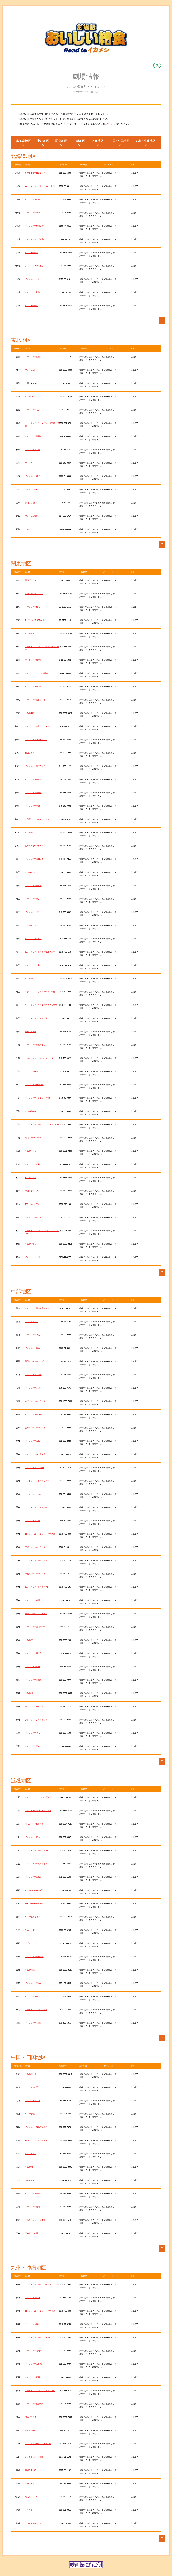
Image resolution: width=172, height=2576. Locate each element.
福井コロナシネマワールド (36, 1428)
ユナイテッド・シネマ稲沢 (36, 1560)
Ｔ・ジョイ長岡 (31, 1322)
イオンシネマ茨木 (32, 1837)
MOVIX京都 (30, 1970)
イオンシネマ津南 (32, 1733)
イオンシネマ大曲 (32, 450)
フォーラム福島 (31, 516)
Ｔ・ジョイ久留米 (32, 2324)
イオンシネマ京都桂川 (34, 1957)
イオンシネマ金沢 (32, 1388)
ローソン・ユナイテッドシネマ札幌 (40, 186)
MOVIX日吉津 (30, 2074)
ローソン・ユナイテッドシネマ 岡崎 (40, 1534)
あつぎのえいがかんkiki (34, 846)
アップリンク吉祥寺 (33, 660)
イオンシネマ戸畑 (32, 2298)
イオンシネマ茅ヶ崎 (33, 779)
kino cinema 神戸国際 (34, 1903)
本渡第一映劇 (30, 2430)
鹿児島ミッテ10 (31, 2497)
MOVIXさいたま (31, 872)
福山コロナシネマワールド (36, 2140)
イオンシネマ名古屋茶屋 (35, 1454)
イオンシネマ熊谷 (32, 899)
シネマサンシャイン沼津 (35, 1706)
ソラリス (28, 463)
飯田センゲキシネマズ (34, 1361)
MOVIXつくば (30, 1151)
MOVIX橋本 (30, 832)
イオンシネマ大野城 (33, 2364)
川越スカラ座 (30, 1032)
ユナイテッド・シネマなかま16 (38, 2337)
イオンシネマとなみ (33, 1375)
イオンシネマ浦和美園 (34, 859)
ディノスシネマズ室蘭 (34, 266)
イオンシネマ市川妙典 (34, 1085)
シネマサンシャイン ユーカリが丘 (39, 1058)
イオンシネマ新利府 (33, 436)
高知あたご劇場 (31, 2233)
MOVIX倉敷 (30, 2114)
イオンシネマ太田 (32, 1257)
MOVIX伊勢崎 (30, 1244)
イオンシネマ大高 (32, 1441)
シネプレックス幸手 (33, 939)
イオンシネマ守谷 (32, 1164)
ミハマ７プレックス (33, 2523)
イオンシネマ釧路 (32, 292)
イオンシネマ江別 (32, 199)
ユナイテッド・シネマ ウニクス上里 (40, 952)
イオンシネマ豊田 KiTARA (36, 1627)
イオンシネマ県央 (32, 1335)
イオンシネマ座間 (32, 806)
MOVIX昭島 (30, 713)
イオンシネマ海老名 (33, 793)
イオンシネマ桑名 (32, 1746)
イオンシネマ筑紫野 (33, 2351)
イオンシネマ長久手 (33, 1653)
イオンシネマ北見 (32, 279)
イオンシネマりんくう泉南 (36, 1864)
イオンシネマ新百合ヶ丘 (35, 766)
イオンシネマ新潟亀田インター (38, 1308)
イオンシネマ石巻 (32, 410)
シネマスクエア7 (32, 2180)
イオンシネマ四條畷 (33, 1877)
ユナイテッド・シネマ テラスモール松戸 (42, 1124)
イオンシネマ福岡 (32, 2377)
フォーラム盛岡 (31, 370)
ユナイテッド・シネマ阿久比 (37, 1587)
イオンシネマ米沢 (32, 476)
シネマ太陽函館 (31, 253)
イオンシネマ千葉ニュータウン (38, 1098)
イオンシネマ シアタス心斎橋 (37, 1797)
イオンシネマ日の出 (33, 686)
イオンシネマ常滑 (32, 1667)
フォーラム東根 (31, 489)
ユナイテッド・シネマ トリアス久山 (40, 2391)
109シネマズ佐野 (32, 1204)
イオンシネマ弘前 (32, 357)
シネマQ (28, 2510)
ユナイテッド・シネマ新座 (36, 1018)
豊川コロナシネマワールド (36, 1613)
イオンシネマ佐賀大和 (34, 2404)
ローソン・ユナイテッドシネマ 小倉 (40, 2311)
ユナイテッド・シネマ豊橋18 (37, 1507)
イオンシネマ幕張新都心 (35, 1045)
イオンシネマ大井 (32, 965)
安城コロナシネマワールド (36, 1547)
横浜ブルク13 (30, 753)
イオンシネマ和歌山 (33, 2023)
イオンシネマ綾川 (32, 2207)
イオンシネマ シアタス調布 (36, 673)
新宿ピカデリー (31, 580)
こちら (108, 123)
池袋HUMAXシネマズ (34, 594)
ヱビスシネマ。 (31, 1943)
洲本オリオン (30, 1930)
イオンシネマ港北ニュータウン (38, 726)
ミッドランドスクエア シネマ (37, 1481)
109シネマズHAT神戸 (34, 1890)
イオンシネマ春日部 (33, 886)
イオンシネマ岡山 (32, 2101)
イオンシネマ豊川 (32, 1600)
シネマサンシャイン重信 (35, 2220)
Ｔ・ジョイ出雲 (31, 2087)
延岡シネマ (29, 2483)
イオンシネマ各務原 (33, 1680)
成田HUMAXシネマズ (34, 1138)
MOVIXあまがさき (32, 1917)
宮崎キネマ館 (30, 2470)
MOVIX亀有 (30, 633)
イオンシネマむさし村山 (35, 700)
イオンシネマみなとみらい (36, 740)
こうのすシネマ (31, 925)
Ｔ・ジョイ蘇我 (31, 1071)
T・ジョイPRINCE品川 (34, 620)
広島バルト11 (30, 2154)
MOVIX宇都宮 (30, 1178)
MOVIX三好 (30, 1640)
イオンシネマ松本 (32, 1348)
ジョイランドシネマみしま (36, 1720)
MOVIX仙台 (30, 396)
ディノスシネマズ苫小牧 (35, 239)
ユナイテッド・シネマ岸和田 (37, 1850)
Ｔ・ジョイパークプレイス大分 (38, 2444)
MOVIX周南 (30, 2167)
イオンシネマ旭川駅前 (34, 226)
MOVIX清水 (30, 1693)
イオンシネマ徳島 (32, 2193)
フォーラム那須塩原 (33, 1217)
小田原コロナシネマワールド (37, 819)
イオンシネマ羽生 (32, 912)
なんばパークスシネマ (34, 1824)
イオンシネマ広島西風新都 (36, 2127)
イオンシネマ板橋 (32, 607)
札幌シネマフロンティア (35, 173)
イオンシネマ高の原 (33, 1983)
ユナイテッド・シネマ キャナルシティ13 (42, 2284)
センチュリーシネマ (33, 1494)
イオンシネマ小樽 (32, 213)
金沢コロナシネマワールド (36, 1401)
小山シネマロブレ (32, 1191)
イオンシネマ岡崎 (32, 1521)
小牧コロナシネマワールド (36, 1574)
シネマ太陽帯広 (31, 306)
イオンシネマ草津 (32, 1996)
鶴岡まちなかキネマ (33, 503)
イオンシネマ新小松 (33, 1414)
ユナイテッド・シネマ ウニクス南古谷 (41, 1005)
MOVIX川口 (30, 978)
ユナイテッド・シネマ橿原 (36, 2010)
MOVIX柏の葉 (30, 1111)
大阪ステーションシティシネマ (38, 1811)
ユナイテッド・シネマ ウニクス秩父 (40, 992)
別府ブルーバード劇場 (34, 2457)
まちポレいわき (31, 529)
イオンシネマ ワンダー (34, 1468)
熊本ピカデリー (31, 2417)
